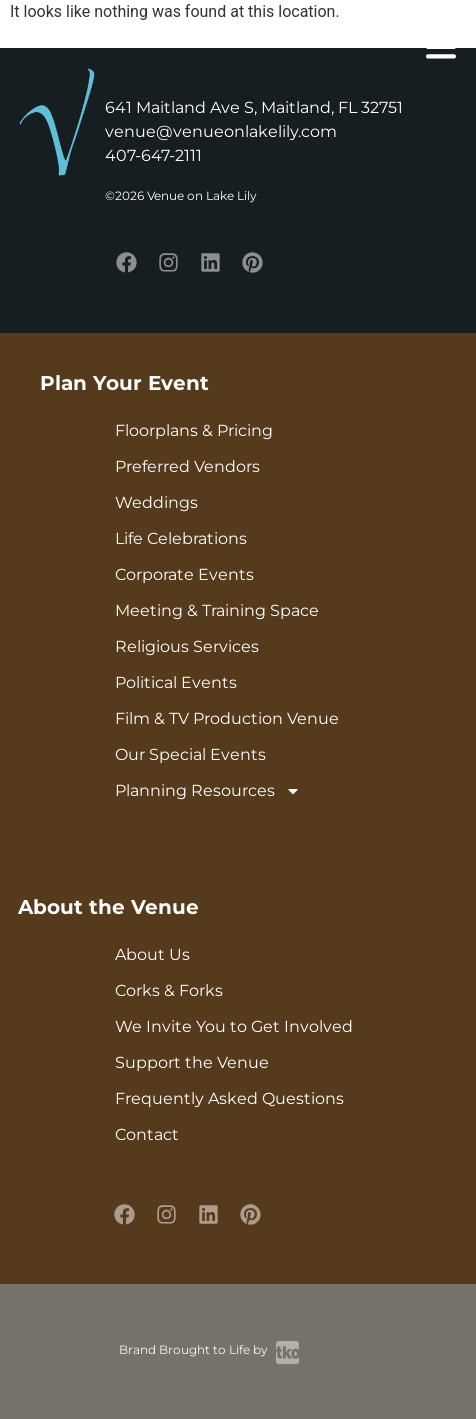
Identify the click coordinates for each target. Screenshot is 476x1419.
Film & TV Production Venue (227, 718)
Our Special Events (190, 754)
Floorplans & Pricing (194, 430)
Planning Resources (208, 791)
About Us (152, 954)
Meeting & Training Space (217, 610)
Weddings (156, 502)
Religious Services (187, 646)
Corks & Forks (169, 990)
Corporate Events (184, 574)
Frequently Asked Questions (229, 1098)
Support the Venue (192, 1062)
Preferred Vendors (187, 466)
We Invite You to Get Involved (234, 1026)
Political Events (176, 682)
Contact (147, 1134)
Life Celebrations (181, 538)
